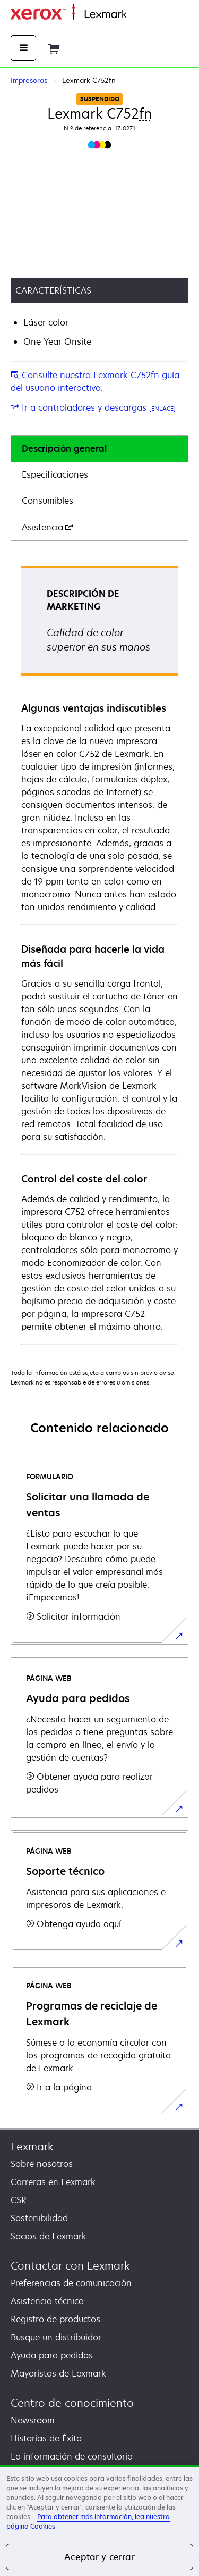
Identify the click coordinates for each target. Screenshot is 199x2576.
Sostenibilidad (39, 2218)
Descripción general (64, 448)
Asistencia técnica (47, 2301)
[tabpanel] (99, 954)
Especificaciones (55, 474)
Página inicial (150, 15)
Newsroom (33, 2420)
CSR (19, 2200)
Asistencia (48, 527)
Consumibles (47, 500)
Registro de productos (55, 2319)
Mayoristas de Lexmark (58, 2373)
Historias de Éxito (46, 2438)
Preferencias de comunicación (71, 2283)
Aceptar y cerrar (99, 2557)
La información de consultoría (72, 2456)
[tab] (99, 449)
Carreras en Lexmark (53, 2182)
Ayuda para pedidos (52, 2355)
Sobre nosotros (42, 2164)
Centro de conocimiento (72, 2403)
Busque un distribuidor (56, 2337)
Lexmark (32, 2146)
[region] (99, 2520)
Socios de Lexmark (48, 2236)
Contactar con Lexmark (70, 2265)
